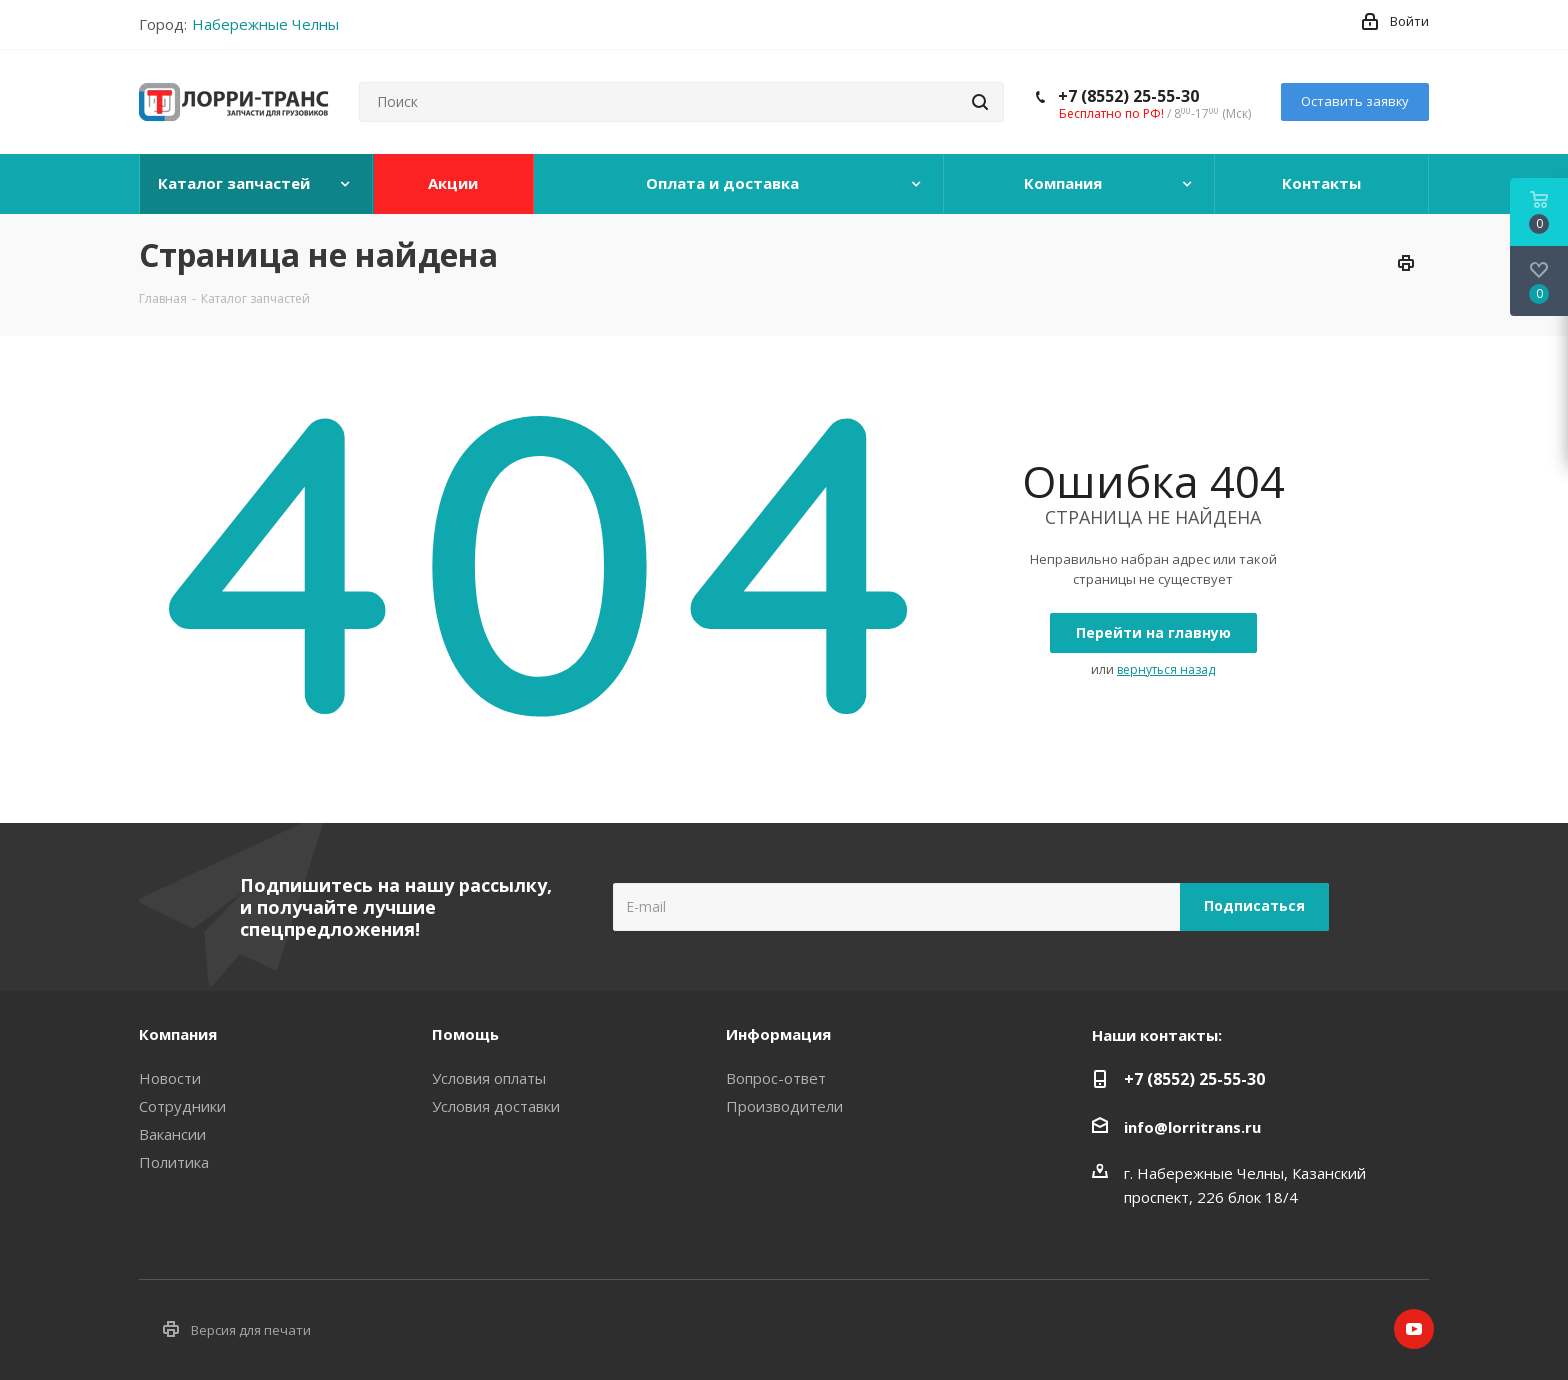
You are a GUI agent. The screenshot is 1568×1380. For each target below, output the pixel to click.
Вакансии (172, 1134)
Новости (170, 1078)
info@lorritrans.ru (1192, 1127)
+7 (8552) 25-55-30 (1128, 96)
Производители (784, 1106)
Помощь (465, 1034)
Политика (174, 1162)
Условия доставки (496, 1106)
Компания (178, 1034)
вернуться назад (1166, 669)
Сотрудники (182, 1106)
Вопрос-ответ (776, 1078)
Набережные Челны (265, 24)
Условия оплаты (489, 1078)
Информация (778, 1034)
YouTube (1414, 1329)
